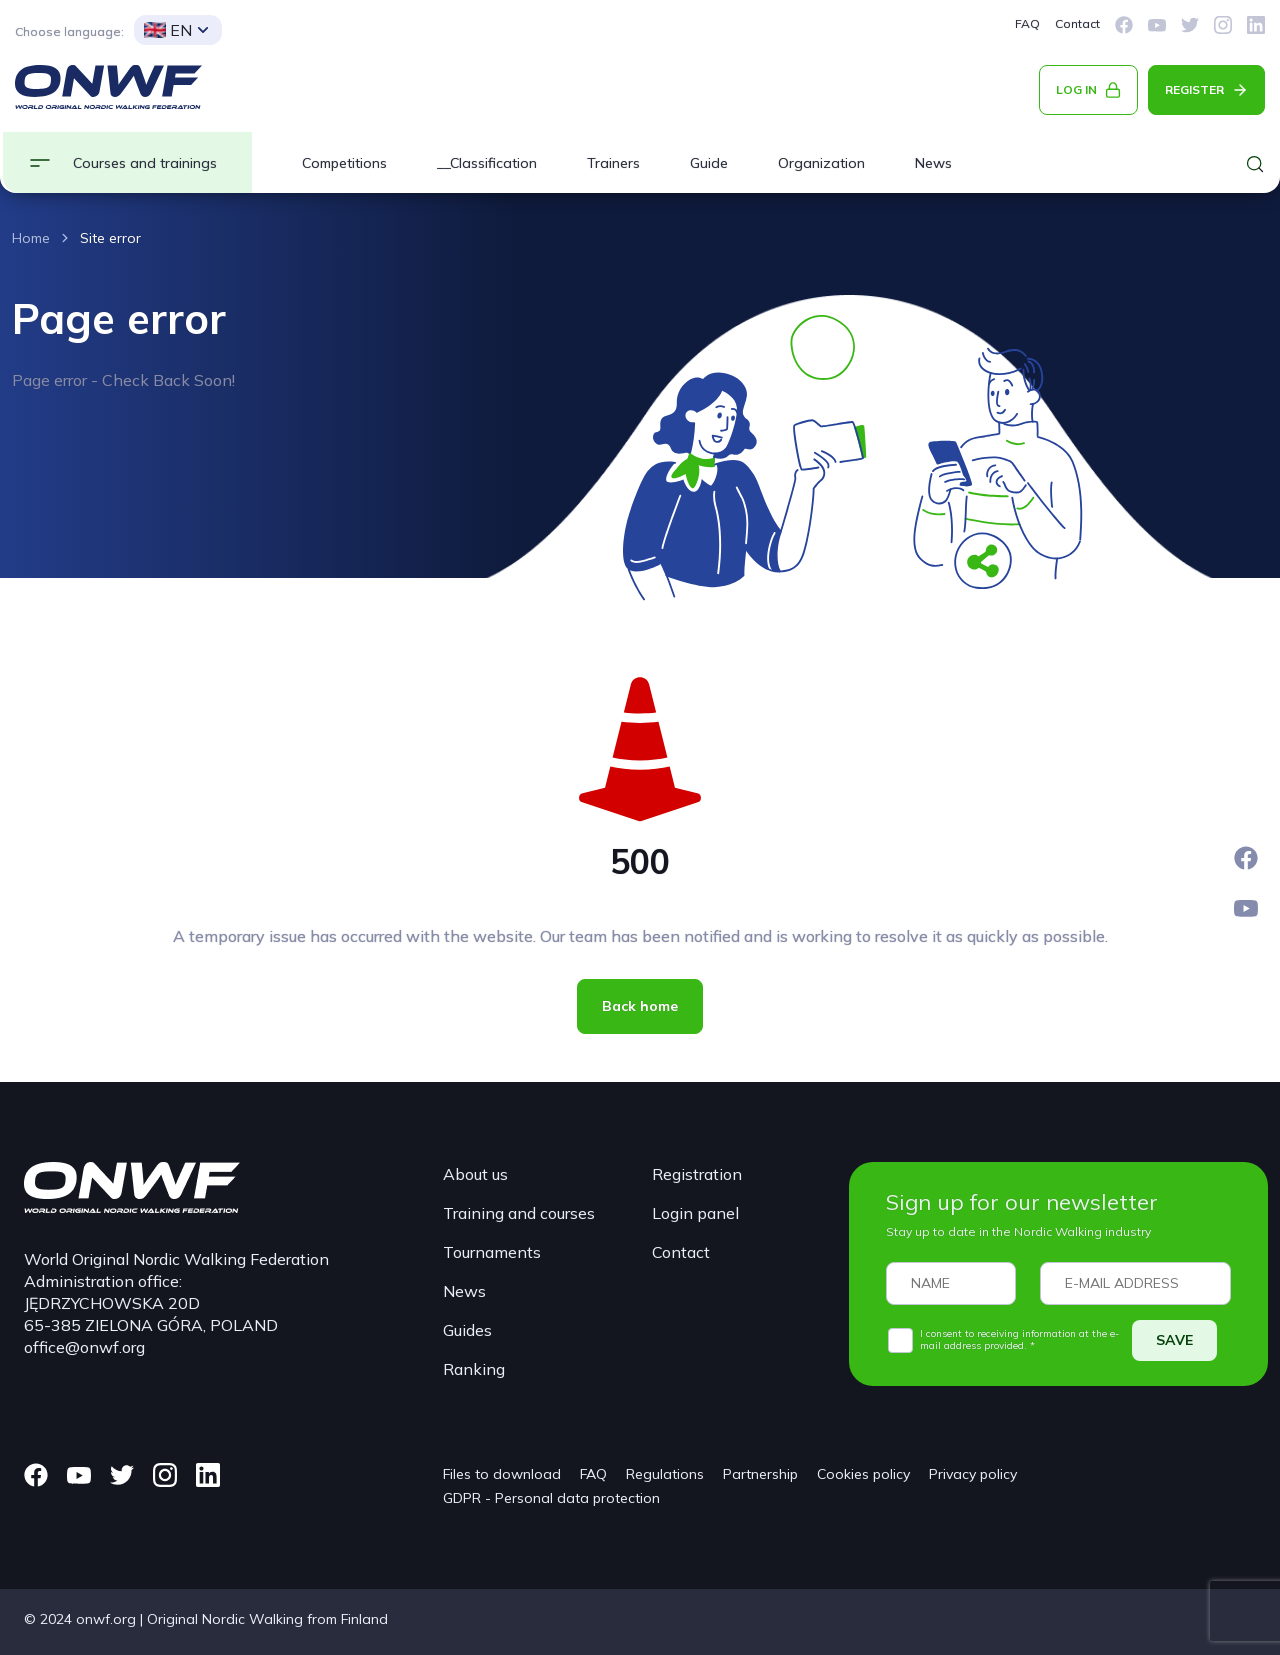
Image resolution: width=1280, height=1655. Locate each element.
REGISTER (1194, 89)
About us (475, 1174)
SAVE (1174, 1340)
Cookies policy (863, 1474)
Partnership (760, 1474)
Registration (697, 1174)
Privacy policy (973, 1474)
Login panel (695, 1213)
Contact (1077, 23)
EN (168, 30)
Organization (821, 163)
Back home (640, 1006)
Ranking (474, 1369)
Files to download (502, 1474)
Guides (467, 1330)
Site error (110, 238)
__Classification (487, 163)
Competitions (344, 163)
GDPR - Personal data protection (551, 1498)
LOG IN (1076, 89)
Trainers (613, 163)
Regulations (665, 1474)
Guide (709, 163)
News (933, 163)
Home (31, 238)
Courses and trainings (145, 163)
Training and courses (519, 1213)
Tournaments (492, 1252)
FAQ (1027, 23)
